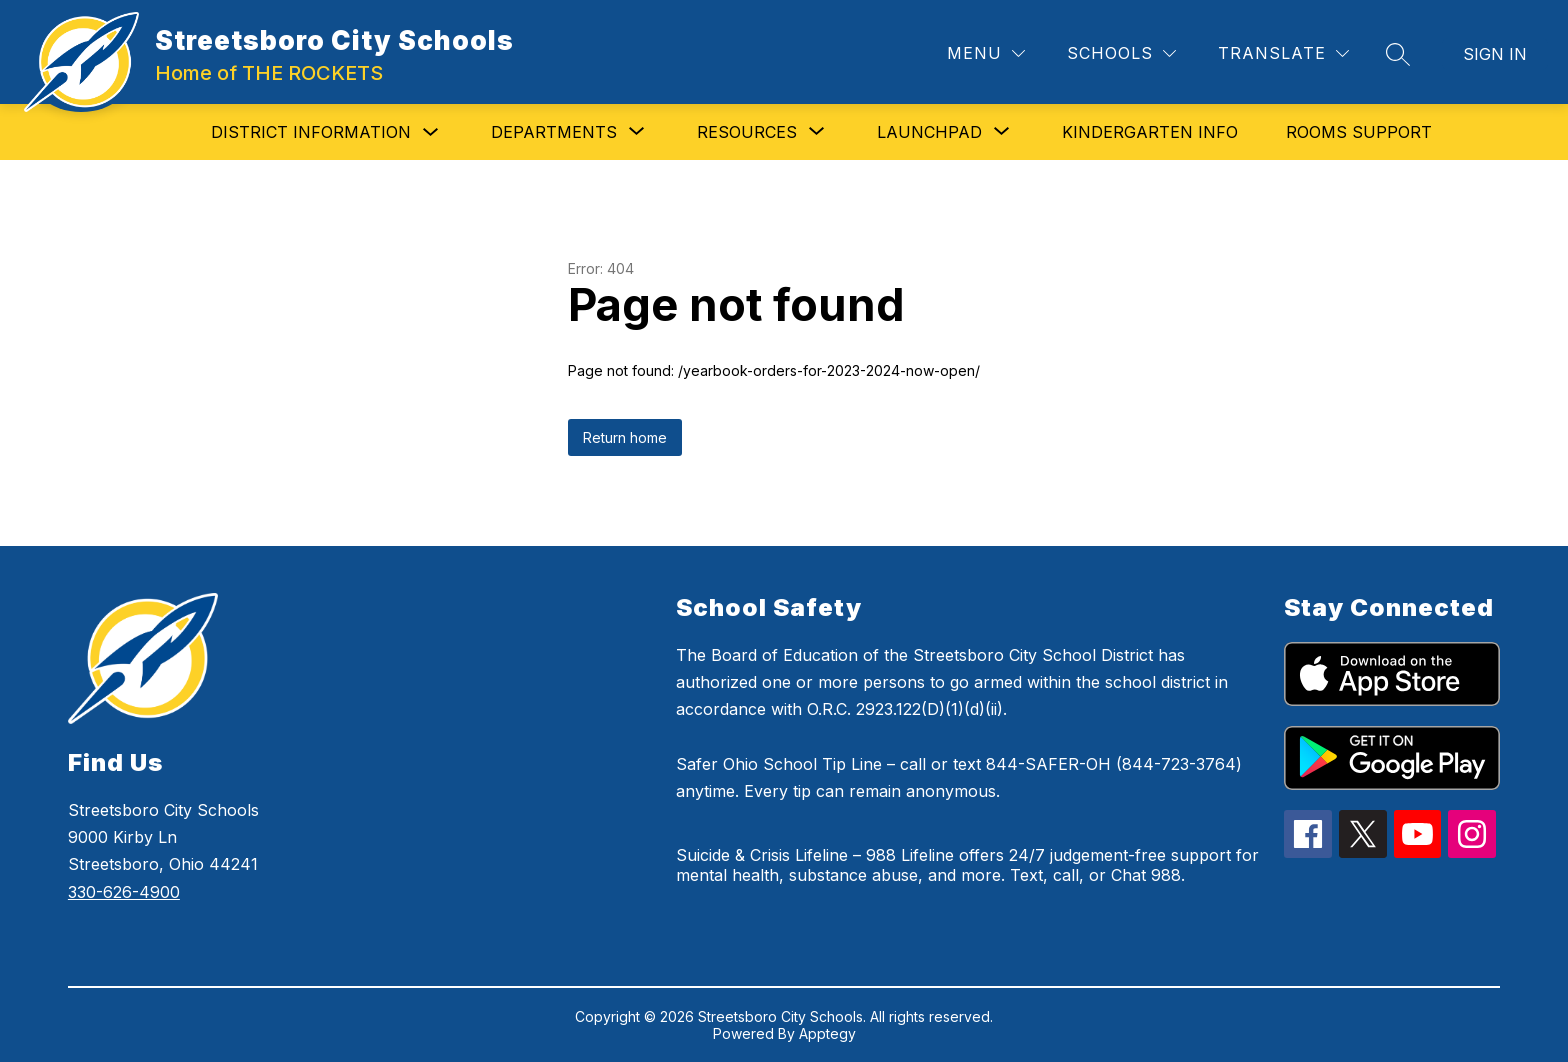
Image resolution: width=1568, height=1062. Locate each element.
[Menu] (986, 53)
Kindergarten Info (1150, 132)
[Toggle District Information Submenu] (431, 132)
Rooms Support (1359, 132)
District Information (311, 132)
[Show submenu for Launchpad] (929, 132)
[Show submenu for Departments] (554, 132)
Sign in (1495, 54)
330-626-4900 (124, 892)
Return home (625, 437)
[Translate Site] (1283, 53)
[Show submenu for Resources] (747, 132)
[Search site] (1398, 54)
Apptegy (827, 1033)
